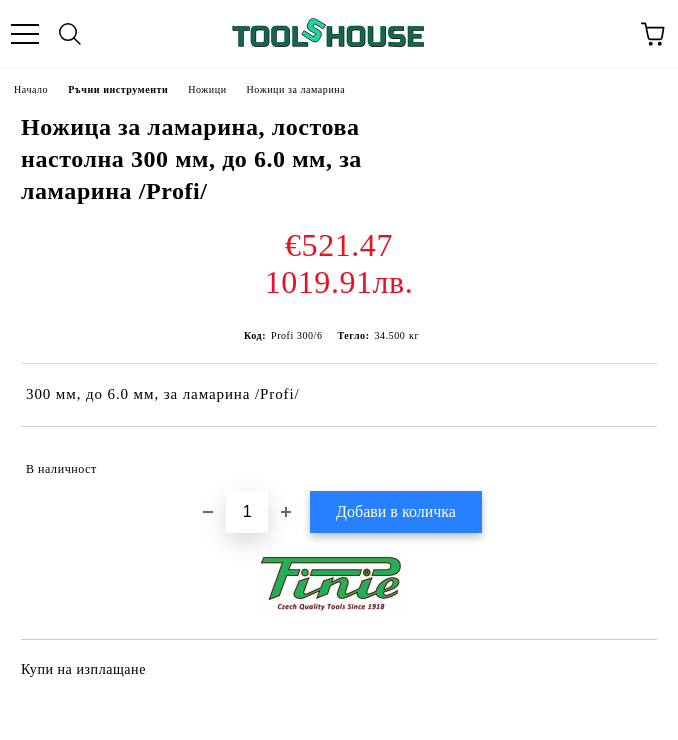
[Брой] (247, 512)
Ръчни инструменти (118, 89)
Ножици (207, 89)
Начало (31, 89)
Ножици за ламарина (296, 89)
